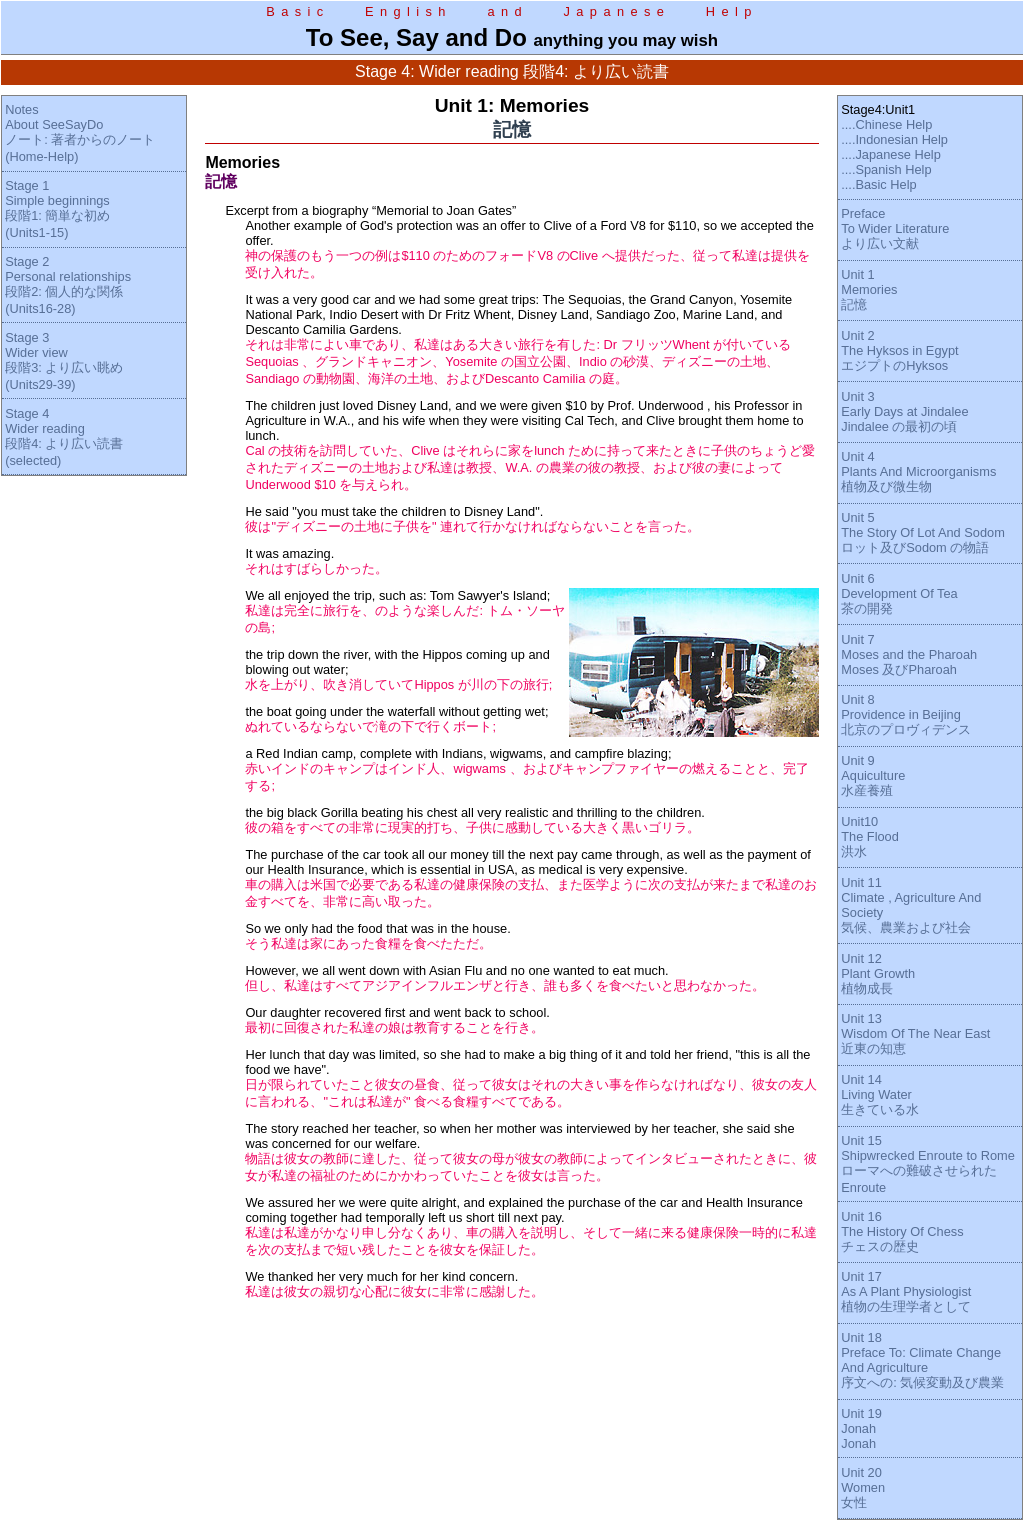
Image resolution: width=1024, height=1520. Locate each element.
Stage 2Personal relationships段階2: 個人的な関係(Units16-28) (68, 285)
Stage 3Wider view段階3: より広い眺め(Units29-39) (64, 361)
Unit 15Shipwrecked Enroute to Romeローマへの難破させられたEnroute (928, 1164)
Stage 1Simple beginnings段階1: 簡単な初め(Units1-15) (57, 209)
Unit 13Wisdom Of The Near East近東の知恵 (915, 1033)
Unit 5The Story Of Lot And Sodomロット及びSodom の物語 (923, 532)
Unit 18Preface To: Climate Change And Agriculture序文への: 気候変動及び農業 (922, 1360)
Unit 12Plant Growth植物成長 (878, 973)
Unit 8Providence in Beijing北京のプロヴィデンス (906, 714)
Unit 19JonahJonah (861, 1428)
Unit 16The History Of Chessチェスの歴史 (902, 1231)
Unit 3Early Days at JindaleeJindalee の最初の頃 (904, 411)
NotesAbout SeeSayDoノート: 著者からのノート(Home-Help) (80, 133)
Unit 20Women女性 (863, 1487)
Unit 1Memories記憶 (869, 289)
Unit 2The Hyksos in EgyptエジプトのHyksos (899, 350)
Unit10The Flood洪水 (870, 836)
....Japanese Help (891, 154)
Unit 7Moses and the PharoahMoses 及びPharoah (909, 654)
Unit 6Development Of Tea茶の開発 (899, 593)
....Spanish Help (886, 169)
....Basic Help (878, 184)
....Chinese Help (886, 124)
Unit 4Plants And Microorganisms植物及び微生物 (918, 471)
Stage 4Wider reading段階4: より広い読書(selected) (64, 437)
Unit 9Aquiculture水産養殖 (873, 775)
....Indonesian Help (894, 139)
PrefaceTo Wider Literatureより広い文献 (895, 228)
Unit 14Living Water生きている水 (880, 1094)
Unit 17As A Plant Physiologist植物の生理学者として (906, 1291)
